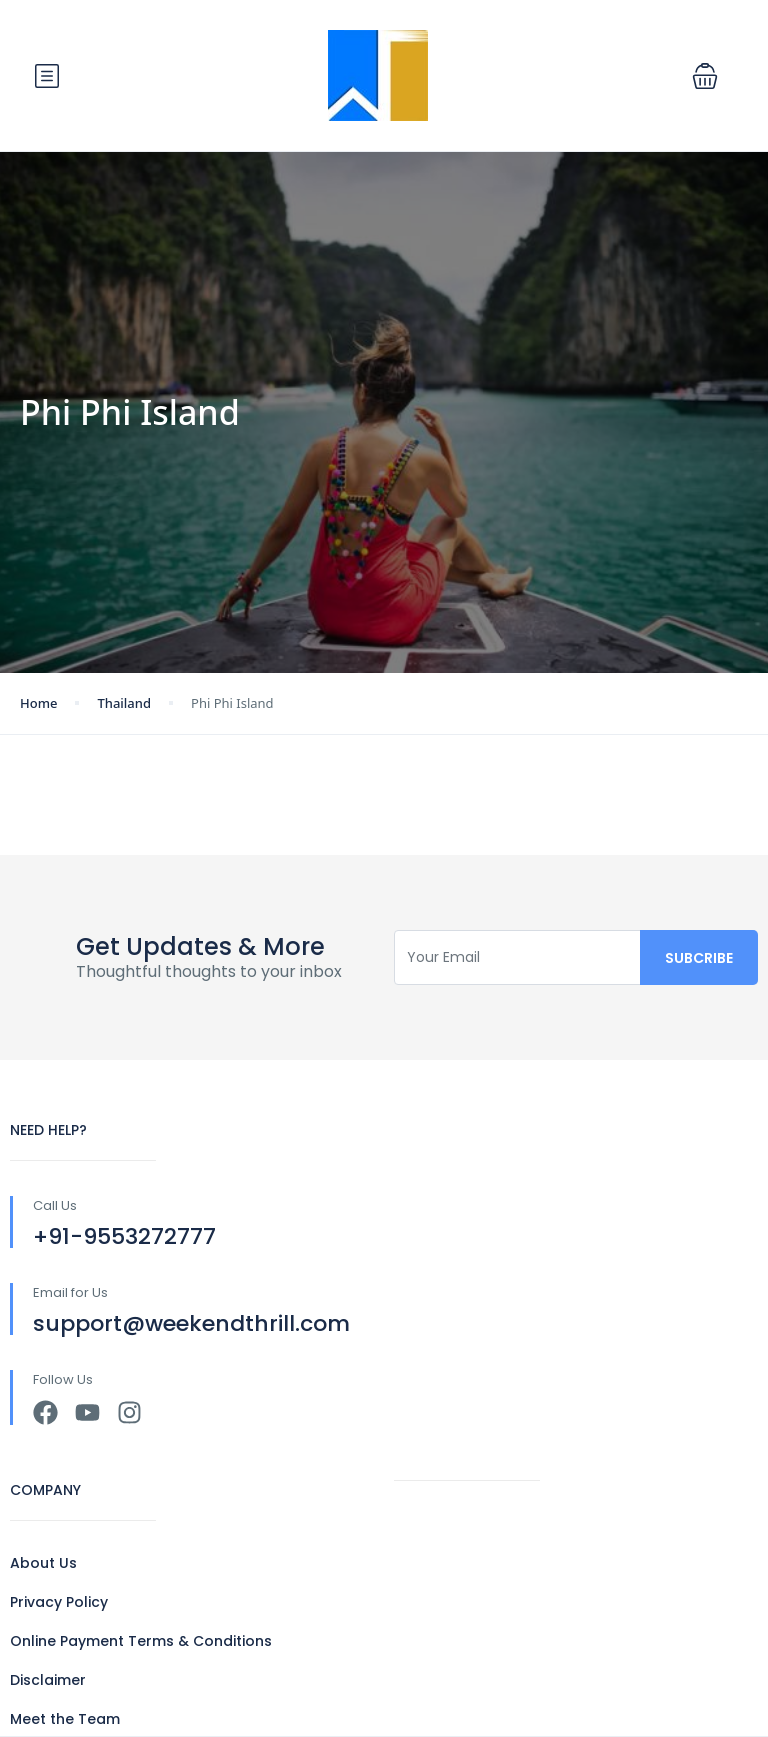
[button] (705, 76)
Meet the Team (65, 1719)
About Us (43, 1563)
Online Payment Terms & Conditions (141, 1641)
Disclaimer (48, 1680)
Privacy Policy (59, 1602)
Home (38, 703)
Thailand (124, 703)
